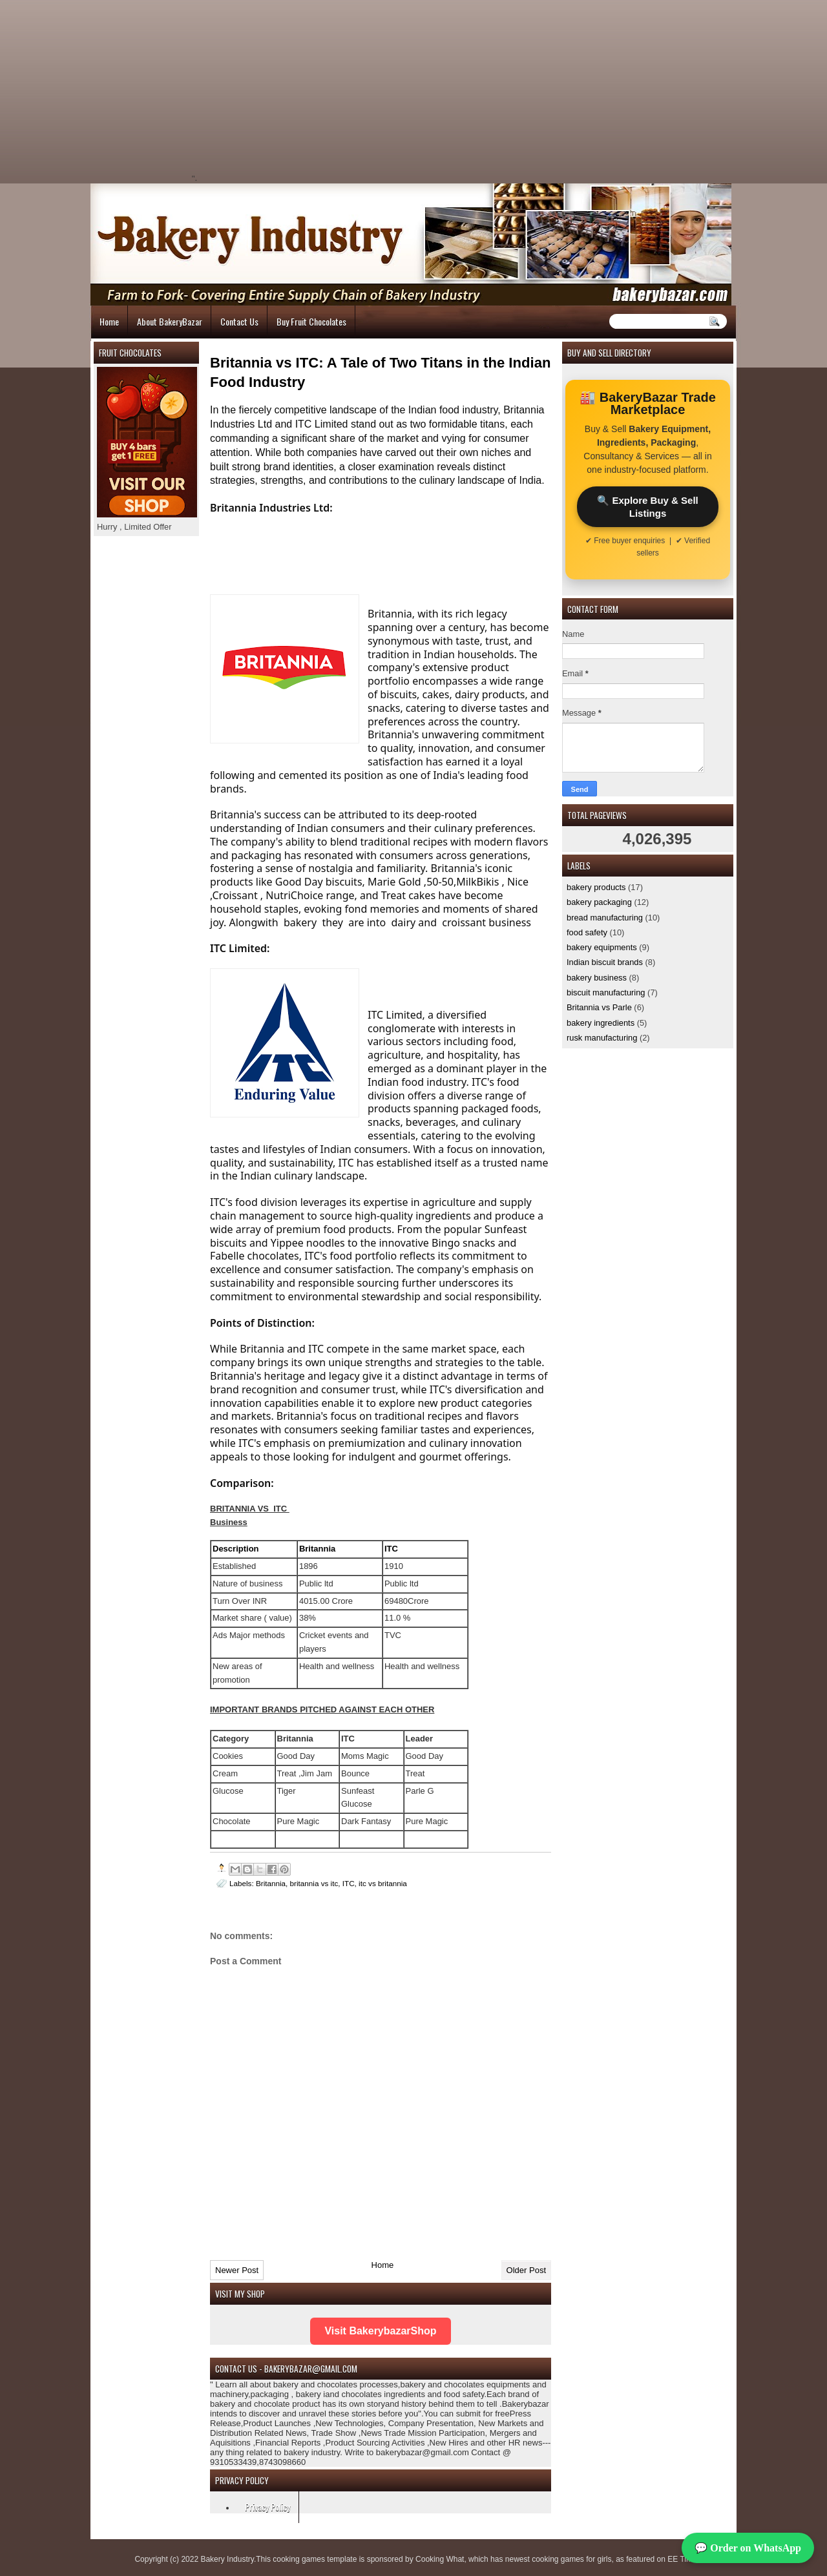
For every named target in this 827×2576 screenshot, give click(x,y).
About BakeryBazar (169, 321)
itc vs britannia (383, 1883)
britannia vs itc (314, 1883)
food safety (587, 932)
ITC (348, 1883)
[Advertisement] (307, 90)
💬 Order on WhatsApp (748, 2547)
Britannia (271, 1883)
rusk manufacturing (602, 1038)
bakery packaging (599, 902)
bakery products (596, 887)
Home (109, 321)
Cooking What (439, 2559)
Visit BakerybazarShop (380, 2330)
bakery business (597, 977)
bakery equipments (602, 947)
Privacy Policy (267, 2506)
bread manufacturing (605, 917)
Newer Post (236, 2270)
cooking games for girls (571, 2559)
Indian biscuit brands (605, 962)
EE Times (683, 2559)
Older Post (526, 2270)
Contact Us (239, 321)
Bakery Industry (226, 2559)
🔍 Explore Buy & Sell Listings (647, 506)
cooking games (299, 2559)
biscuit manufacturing (606, 992)
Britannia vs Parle (599, 1007)
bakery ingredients (600, 1023)
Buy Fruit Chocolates (311, 321)
